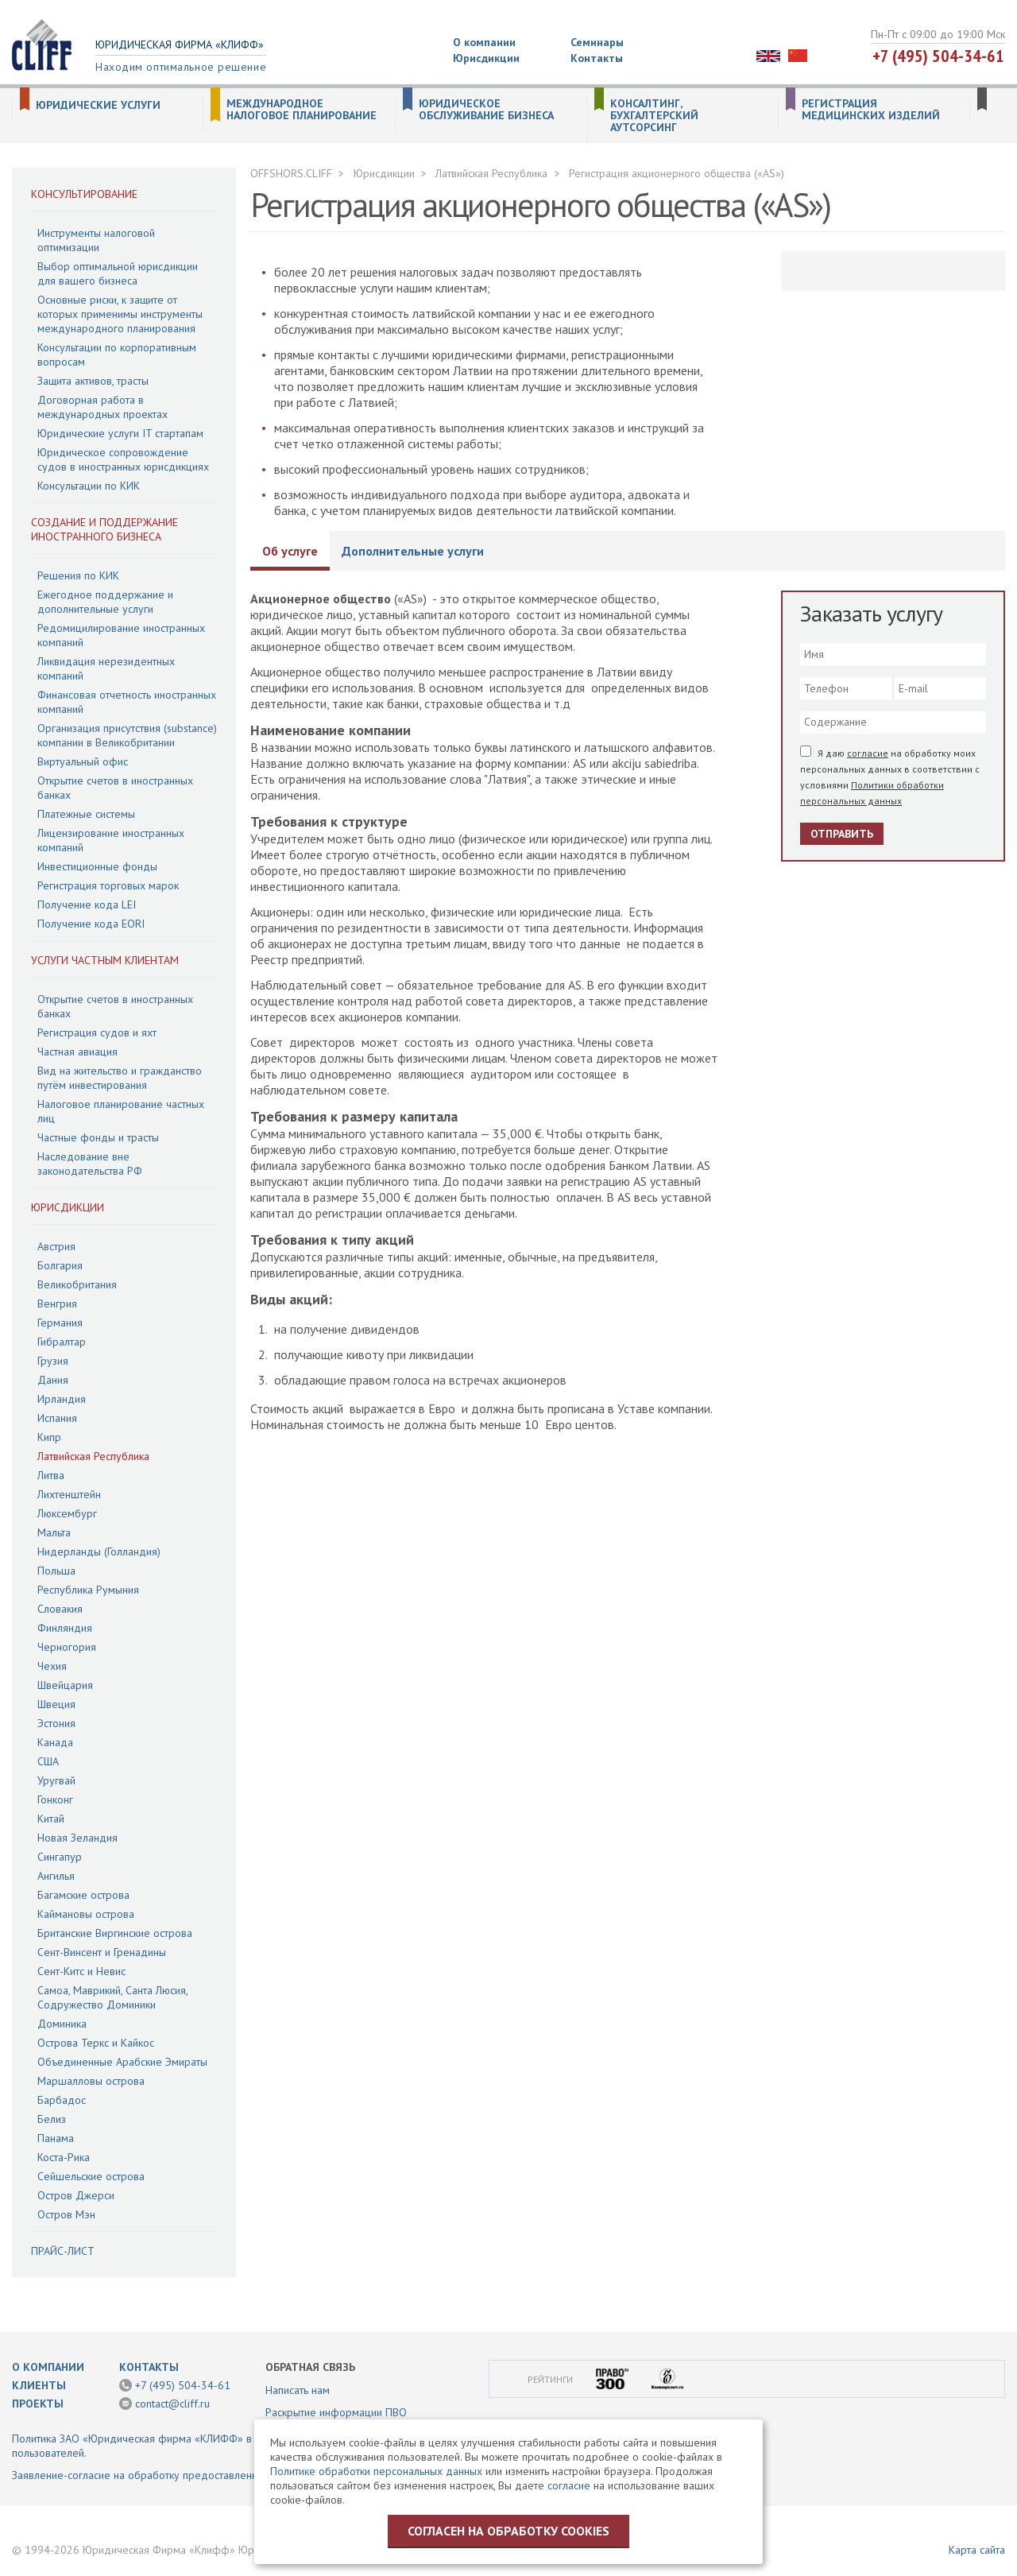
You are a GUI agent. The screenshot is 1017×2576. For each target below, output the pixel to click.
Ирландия (61, 1399)
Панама (55, 2138)
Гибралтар (61, 1341)
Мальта (54, 1532)
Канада (55, 1742)
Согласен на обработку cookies (508, 2531)
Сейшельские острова (91, 2176)
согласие (867, 753)
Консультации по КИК (88, 485)
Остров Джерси (75, 2195)
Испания (57, 1418)
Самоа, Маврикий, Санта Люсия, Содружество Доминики (112, 1997)
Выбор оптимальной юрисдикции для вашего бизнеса (117, 273)
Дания (52, 1380)
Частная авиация (77, 1051)
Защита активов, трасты (93, 381)
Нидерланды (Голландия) (98, 1551)
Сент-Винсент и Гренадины (101, 1952)
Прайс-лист (63, 2251)
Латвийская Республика (93, 1456)
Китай (50, 1818)
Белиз (51, 2119)
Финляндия (64, 1628)
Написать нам (297, 2390)
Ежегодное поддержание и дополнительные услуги (105, 601)
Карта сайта (977, 2550)
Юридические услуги (98, 105)
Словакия (60, 1609)
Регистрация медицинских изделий (871, 110)
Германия (60, 1322)
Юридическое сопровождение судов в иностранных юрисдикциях (123, 459)
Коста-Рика (63, 2157)
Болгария (60, 1265)
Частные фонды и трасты (98, 1137)
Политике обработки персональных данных (376, 2471)
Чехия (52, 1666)
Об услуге (290, 551)
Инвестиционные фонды (97, 866)
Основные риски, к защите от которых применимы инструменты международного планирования (120, 313)
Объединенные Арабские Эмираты (122, 2062)
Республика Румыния (88, 1589)
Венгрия (57, 1303)
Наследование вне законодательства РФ (89, 1163)
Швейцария (65, 1685)
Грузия (52, 1361)
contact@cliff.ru (172, 2403)
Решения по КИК (78, 575)
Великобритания (77, 1284)
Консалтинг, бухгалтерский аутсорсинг (654, 116)
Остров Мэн (66, 2214)
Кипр (49, 1437)
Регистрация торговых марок (108, 885)
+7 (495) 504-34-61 (938, 56)
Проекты (38, 2403)
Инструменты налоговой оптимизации (96, 240)
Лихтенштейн (69, 1494)
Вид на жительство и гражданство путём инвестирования (119, 1077)
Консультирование (84, 194)
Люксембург (67, 1513)
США (48, 1761)
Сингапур (59, 1857)
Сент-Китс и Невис (81, 1971)
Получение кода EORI (91, 923)
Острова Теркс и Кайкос (95, 2043)
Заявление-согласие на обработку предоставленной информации (173, 2475)
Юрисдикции (486, 58)
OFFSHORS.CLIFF (291, 173)
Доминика (62, 2023)
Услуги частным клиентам (105, 960)
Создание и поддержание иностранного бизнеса (104, 529)
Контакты (596, 58)
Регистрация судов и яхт (97, 1032)
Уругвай (56, 1780)
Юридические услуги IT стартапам (120, 433)
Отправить (841, 834)
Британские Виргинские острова (114, 1933)
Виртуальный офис (82, 761)
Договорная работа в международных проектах (102, 407)
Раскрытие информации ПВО (336, 2412)
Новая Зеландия (77, 1837)
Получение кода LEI (86, 904)
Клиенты (39, 2385)
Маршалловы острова (91, 2081)
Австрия (56, 1246)
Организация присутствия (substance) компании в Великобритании (127, 735)
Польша (56, 1570)
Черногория (66, 1647)
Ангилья (56, 1876)
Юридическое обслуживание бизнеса (486, 110)
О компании (484, 42)
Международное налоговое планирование (301, 110)
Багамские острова (83, 1895)
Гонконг (55, 1799)
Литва (50, 1475)
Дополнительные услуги (413, 551)
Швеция (56, 1704)
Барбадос (61, 2100)
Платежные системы (86, 814)
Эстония (56, 1723)
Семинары (597, 42)
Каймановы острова (85, 1914)
